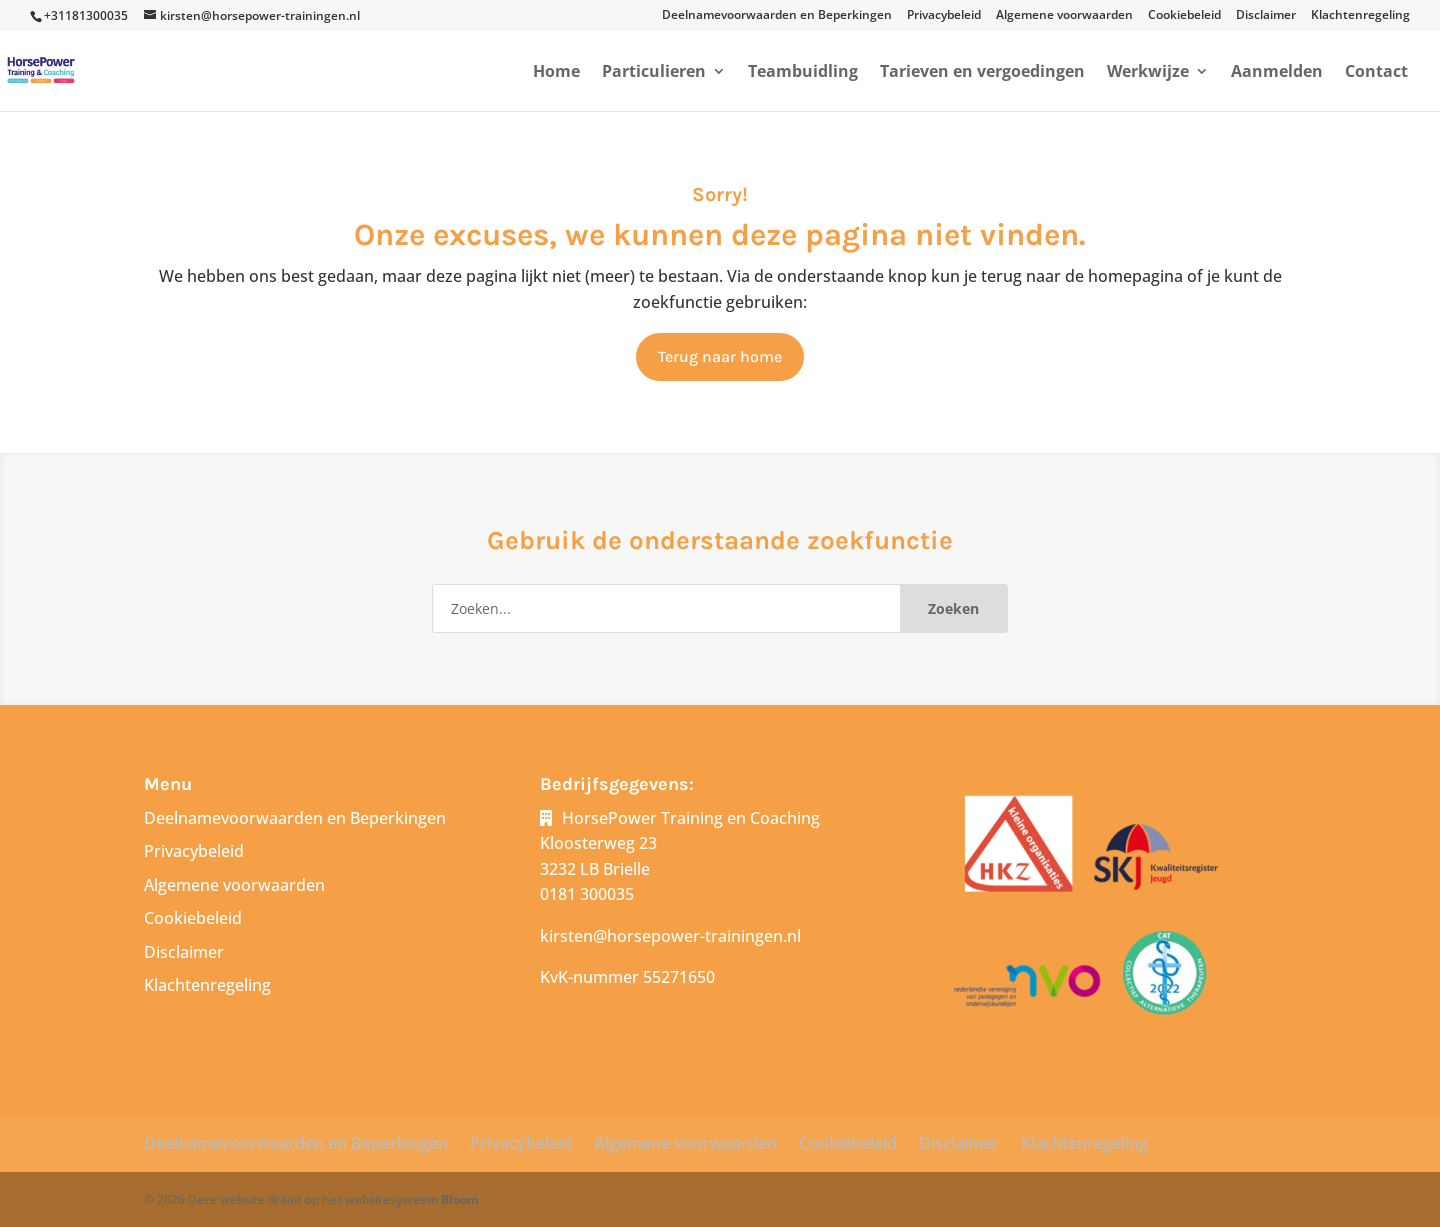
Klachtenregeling (1360, 16)
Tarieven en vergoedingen (982, 73)
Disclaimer (1266, 16)
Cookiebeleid (1184, 16)
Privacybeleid (944, 16)
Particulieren (654, 73)
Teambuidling (803, 73)
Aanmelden (1277, 73)
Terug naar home (720, 356)
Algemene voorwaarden (1064, 16)
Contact (1376, 73)
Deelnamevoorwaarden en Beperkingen (777, 16)
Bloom (460, 1199)
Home (556, 73)
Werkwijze (1148, 73)
